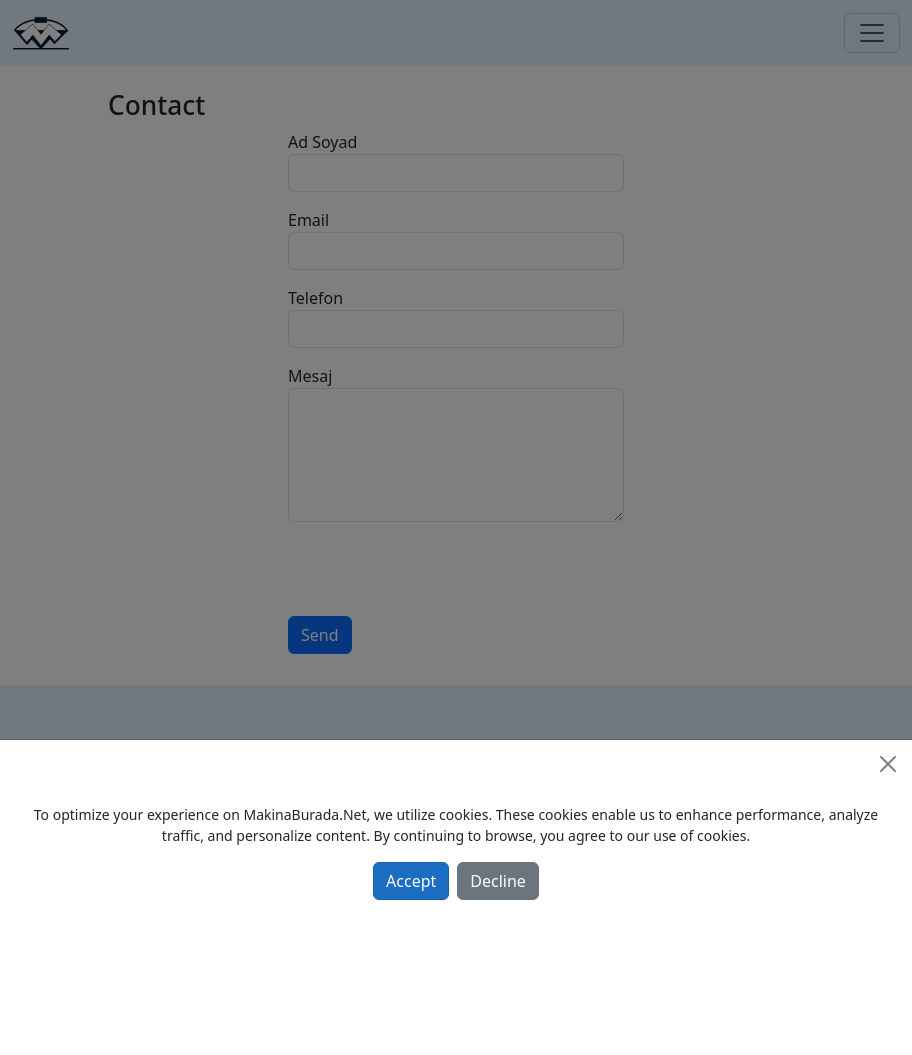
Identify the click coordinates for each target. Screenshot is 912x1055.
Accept (411, 881)
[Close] (888, 764)
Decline (498, 881)
